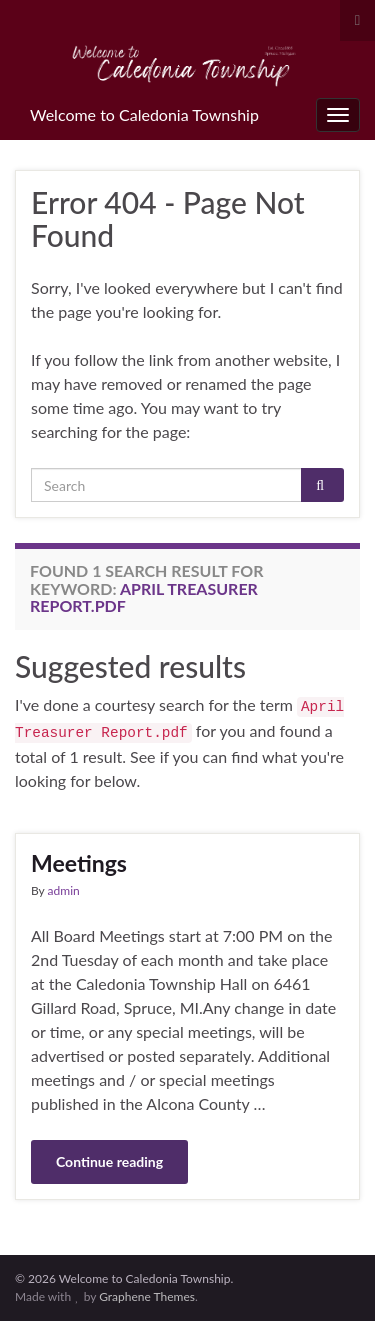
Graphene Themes (147, 1296)
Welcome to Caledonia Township (144, 114)
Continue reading (109, 1161)
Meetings (79, 863)
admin (64, 890)
